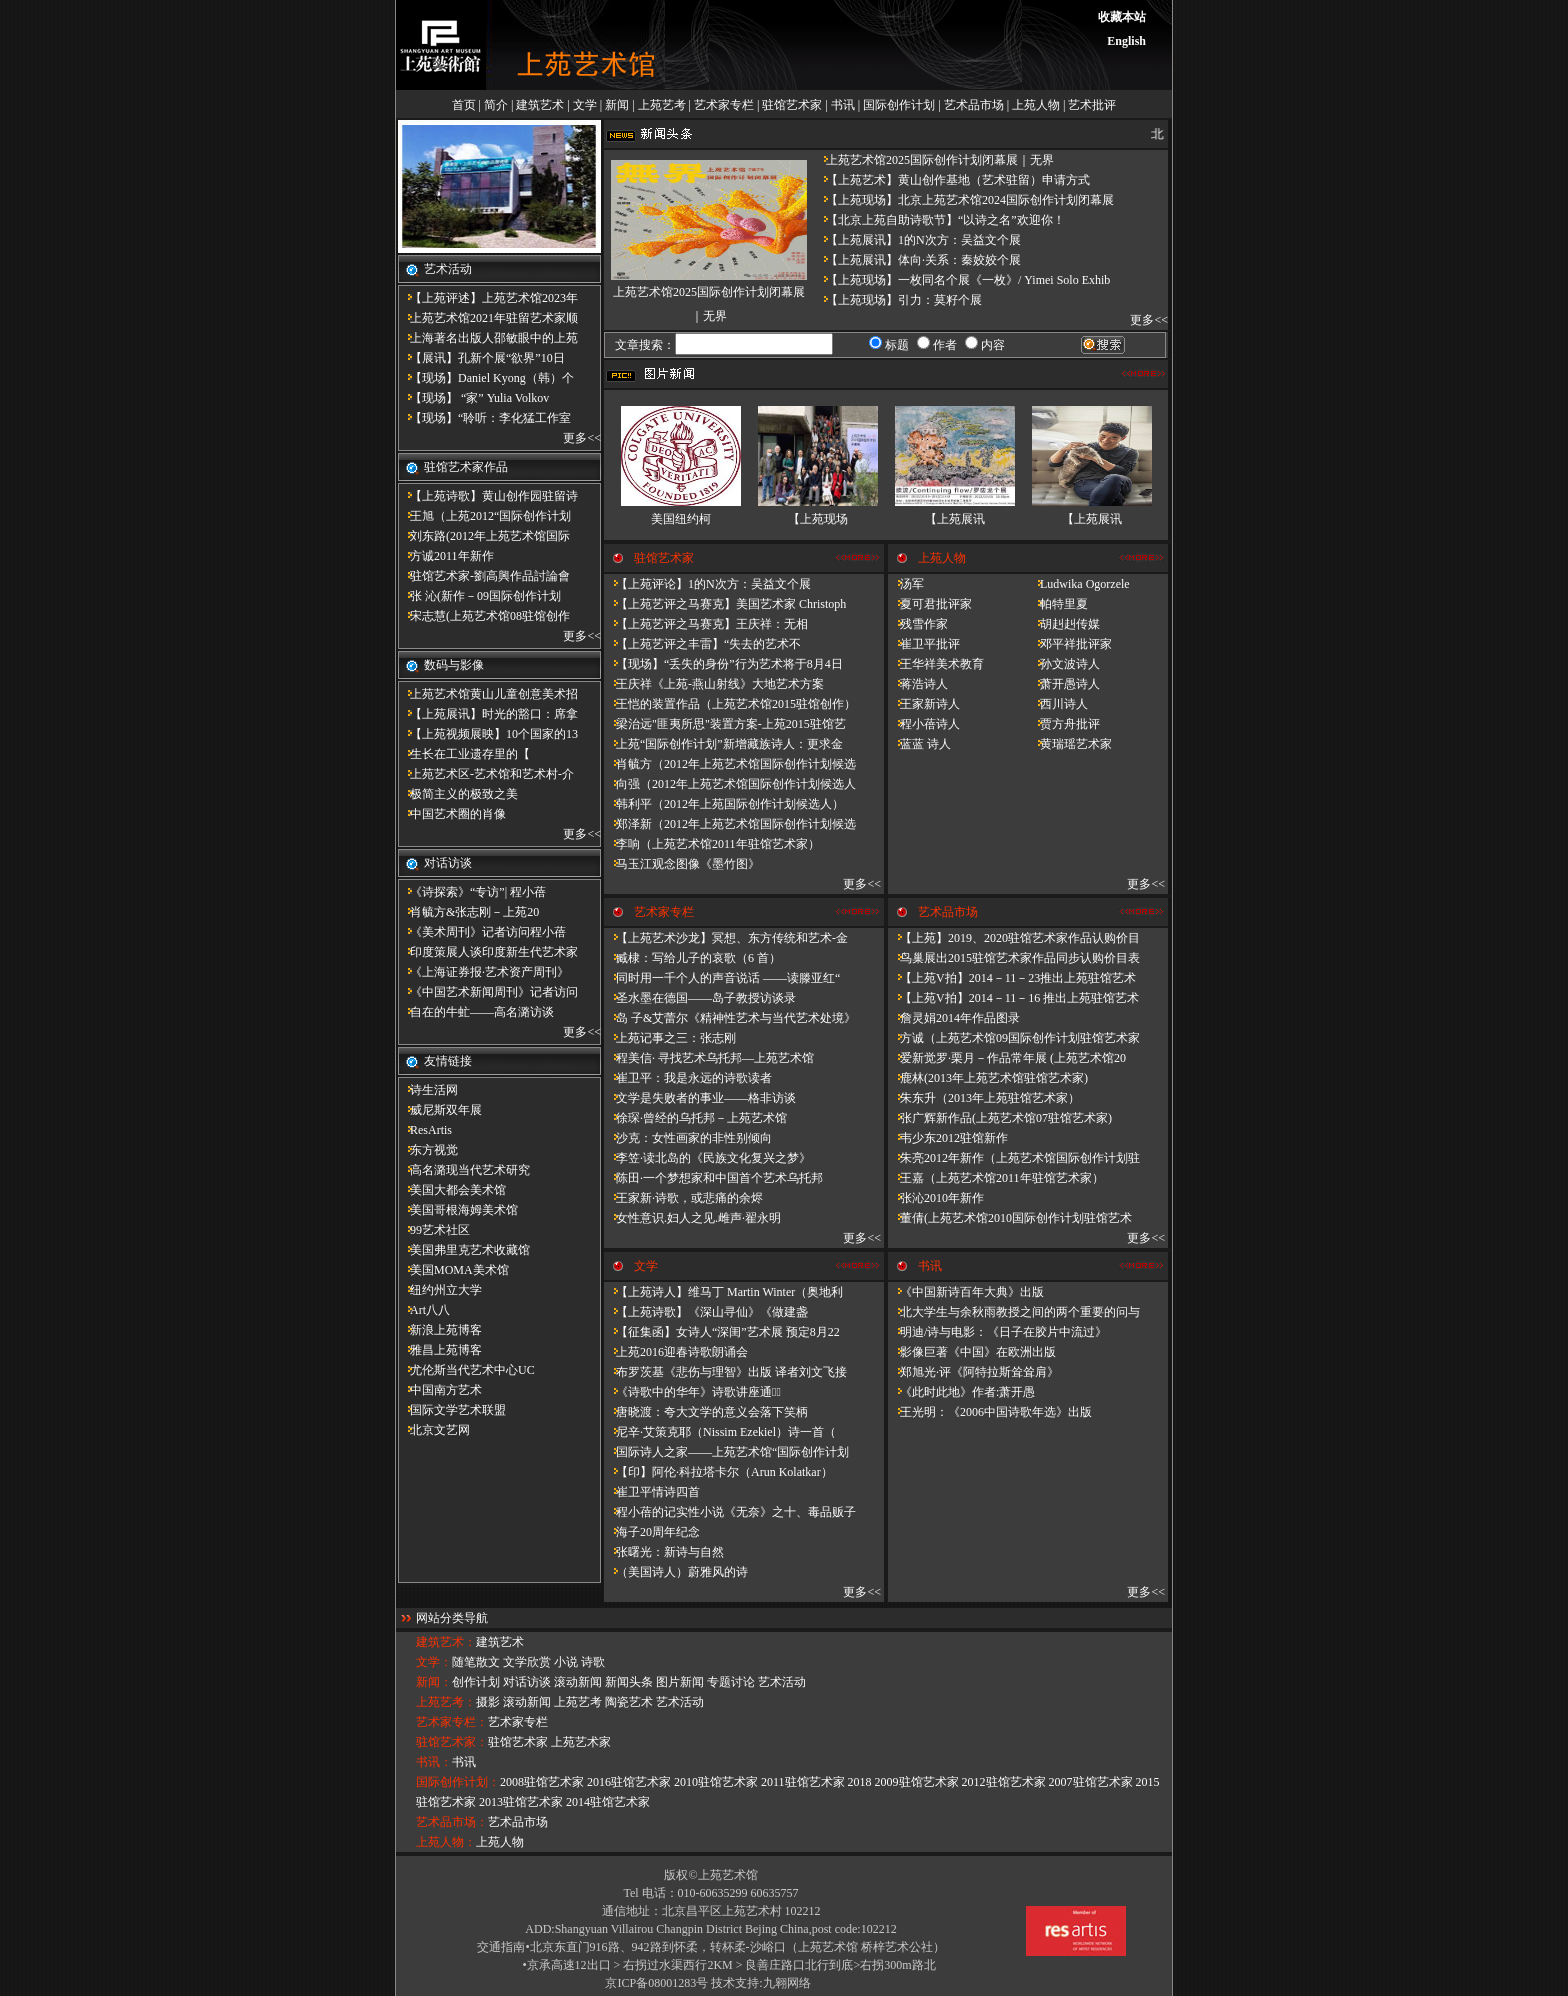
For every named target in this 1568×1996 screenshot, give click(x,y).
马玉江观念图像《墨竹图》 (682, 864)
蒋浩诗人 (918, 684)
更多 (575, 438)
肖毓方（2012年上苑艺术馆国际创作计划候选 (730, 764)
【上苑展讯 (955, 519)
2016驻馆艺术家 (629, 1782)
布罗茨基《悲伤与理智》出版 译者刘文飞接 (725, 1372)
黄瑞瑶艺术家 (1070, 744)
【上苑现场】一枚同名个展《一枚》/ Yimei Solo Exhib (962, 280)
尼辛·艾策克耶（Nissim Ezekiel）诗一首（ (720, 1432)
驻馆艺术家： (452, 1742)
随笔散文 (476, 1662)
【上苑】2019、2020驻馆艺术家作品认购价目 (1014, 938)
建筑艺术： (446, 1642)
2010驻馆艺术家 (716, 1782)
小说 (566, 1662)
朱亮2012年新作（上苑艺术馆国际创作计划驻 (1014, 1158)
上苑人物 (1036, 105)
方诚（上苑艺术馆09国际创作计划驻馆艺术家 (1014, 1038)
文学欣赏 (527, 1662)
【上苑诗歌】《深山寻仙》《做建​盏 (706, 1312)
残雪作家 (918, 624)
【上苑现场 (818, 519)
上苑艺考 (662, 105)
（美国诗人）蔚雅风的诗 (676, 1572)
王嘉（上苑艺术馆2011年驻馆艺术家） (996, 1178)
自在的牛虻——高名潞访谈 (476, 1012)
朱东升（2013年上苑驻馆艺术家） (984, 1098)
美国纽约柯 (681, 519)
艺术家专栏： (452, 1722)
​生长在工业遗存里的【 (464, 754)
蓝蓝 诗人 (919, 744)
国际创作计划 (899, 105)
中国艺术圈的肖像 (452, 814)
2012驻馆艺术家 (1004, 1782)
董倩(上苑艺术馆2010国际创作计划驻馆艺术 (1010, 1218)
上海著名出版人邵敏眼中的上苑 (488, 338)
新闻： (434, 1682)
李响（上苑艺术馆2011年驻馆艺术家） (712, 844)
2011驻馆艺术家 (803, 1782)
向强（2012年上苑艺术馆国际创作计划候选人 (730, 784)
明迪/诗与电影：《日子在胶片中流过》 (997, 1332)
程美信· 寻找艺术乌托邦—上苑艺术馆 (709, 1058)
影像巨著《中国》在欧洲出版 (972, 1352)
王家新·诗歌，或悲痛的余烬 (683, 1198)
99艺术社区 (434, 1230)
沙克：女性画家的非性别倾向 (688, 1138)
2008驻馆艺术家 (542, 1782)
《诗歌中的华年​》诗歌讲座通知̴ (692, 1392)
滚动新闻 (578, 1682)
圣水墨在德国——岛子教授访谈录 (700, 998)
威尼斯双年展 (440, 1110)
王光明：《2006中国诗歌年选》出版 (990, 1412)
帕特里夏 (1058, 604)
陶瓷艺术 (629, 1702)
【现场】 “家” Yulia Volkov (473, 398)
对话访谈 (527, 1682)
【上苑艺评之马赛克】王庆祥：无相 (706, 624)
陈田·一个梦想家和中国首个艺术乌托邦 (713, 1178)
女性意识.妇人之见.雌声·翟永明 (692, 1218)
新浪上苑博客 (440, 1330)
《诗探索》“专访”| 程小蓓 (472, 892)
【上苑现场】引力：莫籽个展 (898, 300)
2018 (860, 1782)
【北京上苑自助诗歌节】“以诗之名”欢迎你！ (939, 220)
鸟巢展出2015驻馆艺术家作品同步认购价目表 (1014, 958)
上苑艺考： (446, 1702)
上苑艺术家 (581, 1742)
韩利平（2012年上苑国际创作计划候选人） (724, 804)
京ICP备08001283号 (656, 1983)
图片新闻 (680, 1682)
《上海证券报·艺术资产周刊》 (483, 972)
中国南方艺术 (440, 1390)
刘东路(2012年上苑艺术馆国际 (484, 536)
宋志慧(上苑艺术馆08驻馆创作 (484, 616)
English (1126, 41)
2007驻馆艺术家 (1091, 1782)
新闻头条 (629, 1682)
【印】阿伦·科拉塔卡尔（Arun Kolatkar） (718, 1472)
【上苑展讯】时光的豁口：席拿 (488, 714)
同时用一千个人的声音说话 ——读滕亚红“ (722, 978)
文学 (585, 105)
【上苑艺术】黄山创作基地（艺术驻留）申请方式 (952, 180)
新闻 (617, 105)
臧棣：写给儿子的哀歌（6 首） (692, 958)
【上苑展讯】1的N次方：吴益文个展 (917, 240)
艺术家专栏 (724, 105)
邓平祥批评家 (1070, 644)
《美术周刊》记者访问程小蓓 (482, 932)
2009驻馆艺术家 (917, 1782)
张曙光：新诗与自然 (664, 1552)
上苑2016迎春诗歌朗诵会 (676, 1352)
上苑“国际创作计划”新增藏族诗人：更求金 (723, 744)
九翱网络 (787, 1983)
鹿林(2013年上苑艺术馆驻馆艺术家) (988, 1078)
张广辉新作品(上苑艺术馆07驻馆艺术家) (1000, 1118)
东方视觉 (428, 1150)
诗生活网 (428, 1090)
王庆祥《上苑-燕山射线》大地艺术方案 (714, 684)
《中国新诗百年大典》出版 (966, 1292)
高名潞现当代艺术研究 (464, 1170)
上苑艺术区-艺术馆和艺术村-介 (486, 774)
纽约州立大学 (440, 1290)
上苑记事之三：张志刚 (670, 1038)
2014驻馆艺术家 (608, 1802)
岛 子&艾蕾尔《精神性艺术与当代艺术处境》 (730, 1018)
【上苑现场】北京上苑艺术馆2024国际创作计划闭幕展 (964, 200)
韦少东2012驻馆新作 (948, 1138)
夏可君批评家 (930, 604)
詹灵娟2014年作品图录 (954, 1018)
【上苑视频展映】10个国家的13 (488, 734)
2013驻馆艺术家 (521, 1802)
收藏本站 (1122, 17)
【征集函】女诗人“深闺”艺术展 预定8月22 (722, 1332)
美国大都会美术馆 (452, 1190)
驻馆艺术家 (792, 105)
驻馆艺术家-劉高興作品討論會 (484, 576)
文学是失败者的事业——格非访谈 (700, 1098)
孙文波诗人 (1064, 664)
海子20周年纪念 (652, 1532)
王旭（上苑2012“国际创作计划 (484, 516)
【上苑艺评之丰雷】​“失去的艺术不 (702, 644)
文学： (434, 1662)
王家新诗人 (924, 704)
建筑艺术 (540, 105)
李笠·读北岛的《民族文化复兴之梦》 (707, 1158)
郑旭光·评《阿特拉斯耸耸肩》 (973, 1372)
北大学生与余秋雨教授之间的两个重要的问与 (1014, 1312)
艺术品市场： (452, 1822)
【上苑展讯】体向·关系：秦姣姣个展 (917, 260)
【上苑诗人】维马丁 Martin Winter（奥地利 (723, 1292)
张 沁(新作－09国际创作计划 (479, 596)
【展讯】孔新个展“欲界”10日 (481, 358)
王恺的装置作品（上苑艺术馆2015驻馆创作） (730, 704)
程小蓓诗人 (924, 724)
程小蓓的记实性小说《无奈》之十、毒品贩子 (730, 1512)
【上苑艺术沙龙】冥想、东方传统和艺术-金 (726, 938)
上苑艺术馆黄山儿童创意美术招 (488, 694)
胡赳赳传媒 (1064, 624)
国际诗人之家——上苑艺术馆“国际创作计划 (726, 1452)
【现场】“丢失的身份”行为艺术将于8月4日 (723, 664)
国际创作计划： (458, 1782)
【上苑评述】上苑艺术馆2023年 (488, 298)
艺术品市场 (974, 105)
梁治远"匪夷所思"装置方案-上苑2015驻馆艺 (725, 724)
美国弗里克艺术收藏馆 (464, 1250)
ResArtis (425, 1130)
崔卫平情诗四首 (652, 1492)
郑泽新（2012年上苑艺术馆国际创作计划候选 (730, 824)
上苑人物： (446, 1842)
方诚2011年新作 (446, 556)
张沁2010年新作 (936, 1198)
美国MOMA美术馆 (453, 1270)
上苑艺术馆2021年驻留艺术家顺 (488, 318)
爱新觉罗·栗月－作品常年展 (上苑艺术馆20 (1007, 1058)
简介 (496, 105)
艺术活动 (782, 1682)
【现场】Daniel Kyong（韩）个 (486, 378)
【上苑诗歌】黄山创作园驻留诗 (488, 496)
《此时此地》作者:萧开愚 (961, 1392)
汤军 (906, 584)
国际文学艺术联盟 (452, 1410)
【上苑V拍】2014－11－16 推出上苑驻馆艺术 (1013, 998)
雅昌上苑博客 (440, 1350)
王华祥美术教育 (936, 664)
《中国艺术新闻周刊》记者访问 (488, 992)
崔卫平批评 (924, 644)
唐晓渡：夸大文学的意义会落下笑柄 (706, 1412)
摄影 (488, 1702)
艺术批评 (1092, 105)
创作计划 (476, 1682)
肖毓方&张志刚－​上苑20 (468, 912)
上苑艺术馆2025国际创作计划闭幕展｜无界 (934, 160)
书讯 (843, 105)
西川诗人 (1058, 704)
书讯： (434, 1762)
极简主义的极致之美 (458, 794)
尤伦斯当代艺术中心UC (466, 1370)
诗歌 (593, 1662)
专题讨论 (731, 1682)
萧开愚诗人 (1064, 684)
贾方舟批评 (1064, 724)
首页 (464, 105)
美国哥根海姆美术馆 (458, 1210)
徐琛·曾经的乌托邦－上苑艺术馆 (695, 1118)
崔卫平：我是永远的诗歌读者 (688, 1078)
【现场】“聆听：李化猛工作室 (484, 418)
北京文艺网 (434, 1430)
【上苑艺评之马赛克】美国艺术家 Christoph (725, 604)
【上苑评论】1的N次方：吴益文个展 (707, 584)
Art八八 (424, 1310)
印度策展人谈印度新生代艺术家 (488, 952)
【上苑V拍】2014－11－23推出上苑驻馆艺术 (1012, 978)
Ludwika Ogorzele (1079, 584)
